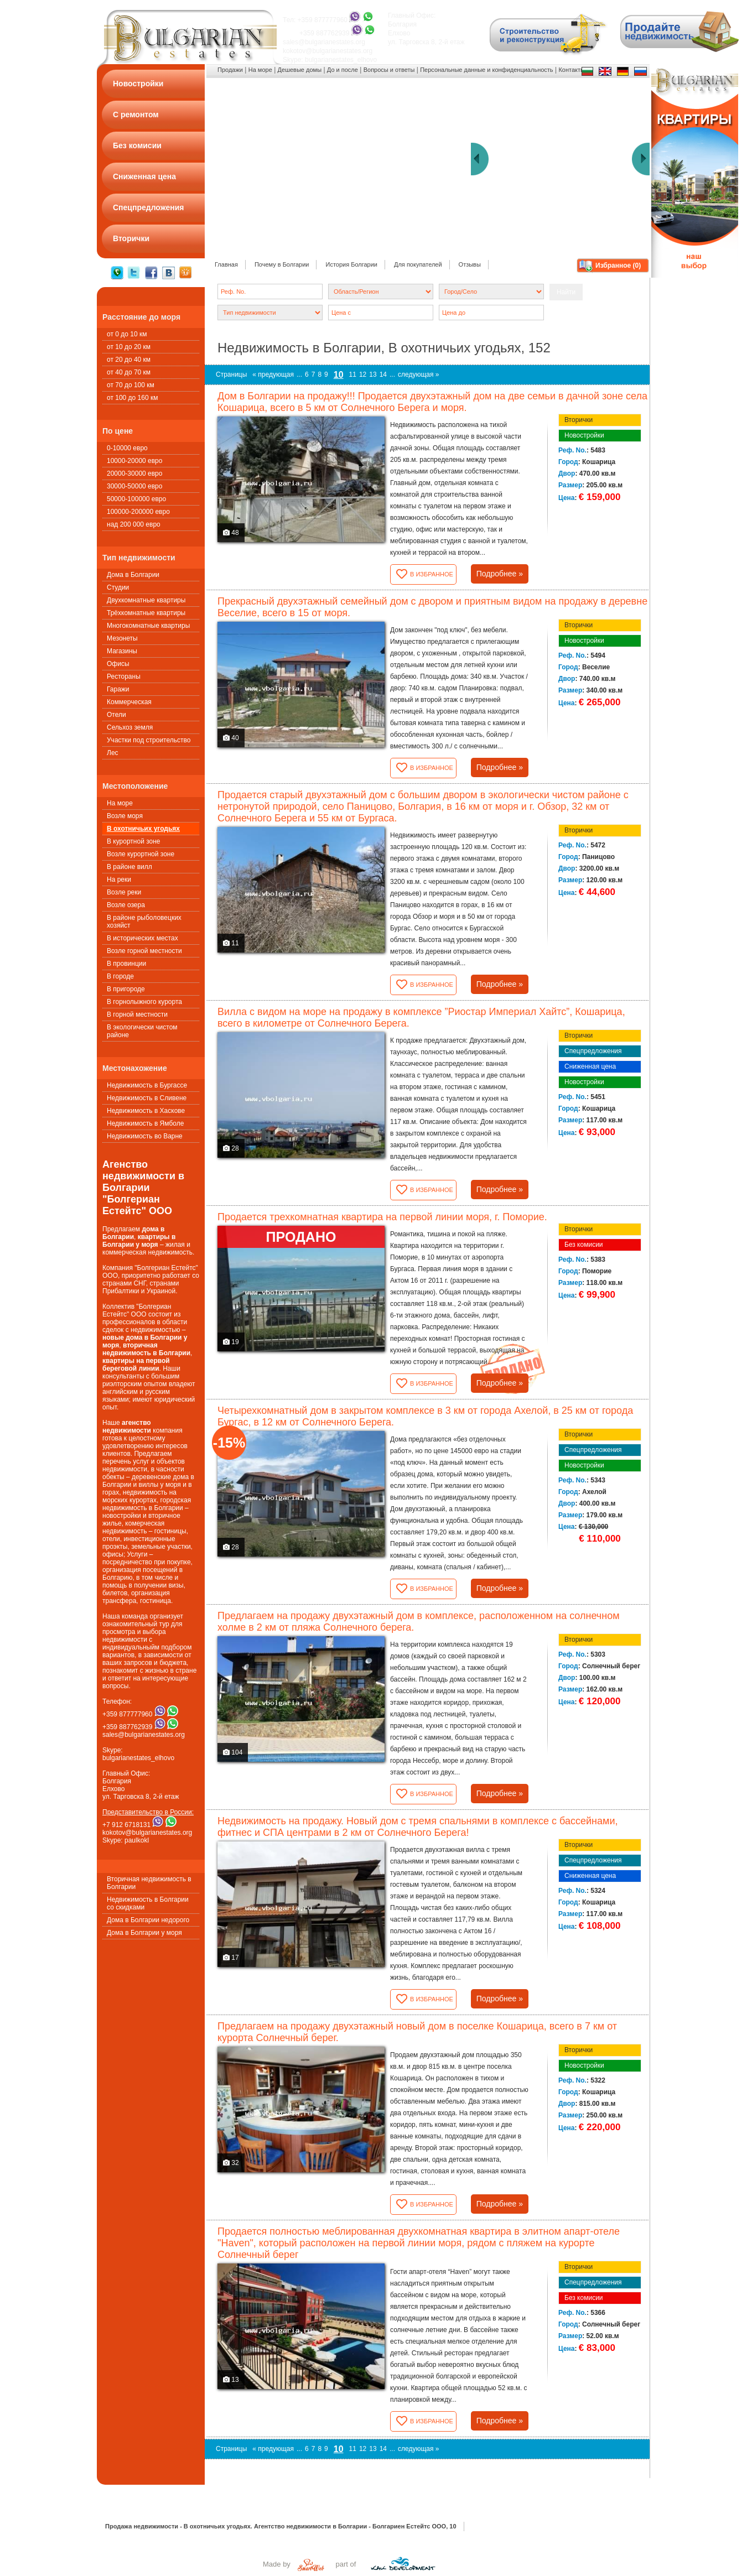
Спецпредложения (593, 1051)
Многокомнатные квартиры (148, 625)
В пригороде (126, 989)
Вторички (578, 420)
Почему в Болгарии (282, 264)
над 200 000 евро (133, 524)
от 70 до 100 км (130, 385)
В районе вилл (129, 867)
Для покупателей (418, 264)
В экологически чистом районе (142, 1031)
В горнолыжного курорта (144, 1002)
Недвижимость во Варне (145, 1136)
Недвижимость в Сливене (146, 1098)
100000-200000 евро (138, 512)
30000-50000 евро (134, 486)
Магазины (122, 651)
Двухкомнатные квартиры (146, 600)
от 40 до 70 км (129, 372)
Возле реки (124, 892)
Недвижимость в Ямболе (145, 1123)
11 (352, 374)
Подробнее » (499, 573)
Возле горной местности (144, 951)
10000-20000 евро (134, 461)
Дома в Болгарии (133, 575)
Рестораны (124, 676)
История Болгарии (351, 264)
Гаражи (118, 689)
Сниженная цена (590, 1066)
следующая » (418, 374)
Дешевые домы (299, 69)
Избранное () (618, 265)
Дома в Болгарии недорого (148, 1920)
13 (372, 374)
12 (362, 374)
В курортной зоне (133, 841)
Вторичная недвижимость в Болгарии (149, 1883)
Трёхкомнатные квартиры (146, 613)
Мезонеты (122, 638)
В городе (120, 976)
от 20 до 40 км (129, 359)
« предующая (273, 374)
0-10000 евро (127, 448)
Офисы (118, 664)
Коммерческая (129, 702)
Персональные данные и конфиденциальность (486, 69)
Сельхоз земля (130, 727)
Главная (226, 264)
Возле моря (125, 816)
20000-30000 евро (134, 473)
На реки (119, 879)
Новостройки (584, 435)
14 (383, 374)
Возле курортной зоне (140, 854)
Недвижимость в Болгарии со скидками (148, 1903)
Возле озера (126, 905)
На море (120, 803)
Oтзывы (470, 264)
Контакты (571, 69)
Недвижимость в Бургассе (147, 1085)
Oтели (116, 715)
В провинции (126, 963)
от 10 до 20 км (129, 347)
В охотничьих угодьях (143, 828)
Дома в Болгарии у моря (144, 1933)
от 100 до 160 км (132, 398)
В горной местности (137, 1014)
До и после (342, 69)
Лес (112, 753)
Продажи (230, 69)
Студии (118, 587)
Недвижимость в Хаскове (146, 1111)
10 (339, 374)
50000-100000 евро (136, 499)
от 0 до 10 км (127, 334)
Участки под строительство (148, 740)
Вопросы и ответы (389, 69)
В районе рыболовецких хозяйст (144, 921)
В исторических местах (142, 938)
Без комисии (583, 1244)
